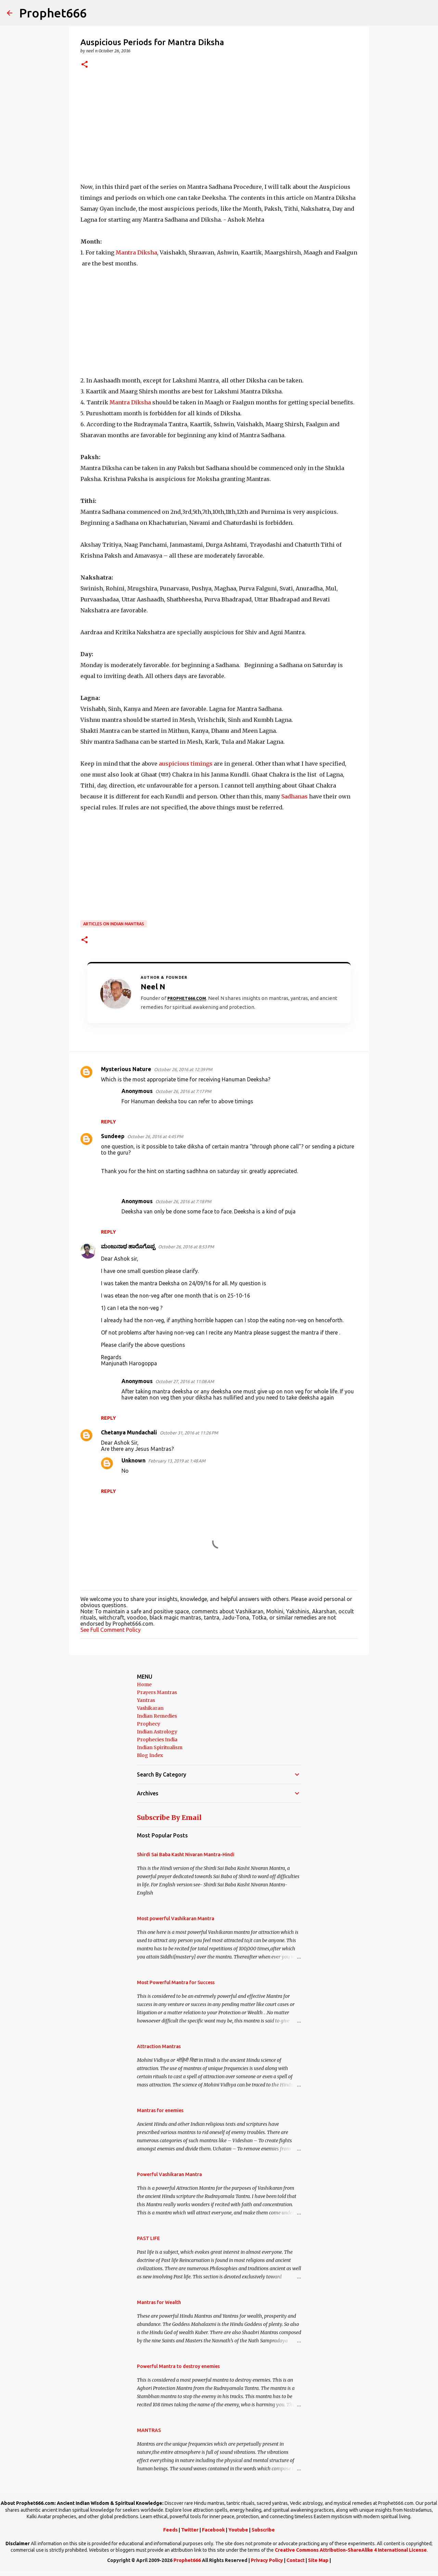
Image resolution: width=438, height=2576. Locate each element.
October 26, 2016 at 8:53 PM (186, 1246)
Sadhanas (294, 796)
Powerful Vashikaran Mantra (169, 2174)
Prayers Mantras (157, 1692)
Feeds (170, 2530)
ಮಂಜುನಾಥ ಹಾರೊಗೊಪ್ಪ (128, 1246)
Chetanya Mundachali (129, 1432)
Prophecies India (157, 1739)
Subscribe (263, 2530)
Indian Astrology (157, 1732)
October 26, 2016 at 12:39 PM (183, 1069)
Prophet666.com (186, 998)
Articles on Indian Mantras (113, 924)
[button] (84, 64)
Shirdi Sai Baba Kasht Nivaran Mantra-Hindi (185, 1854)
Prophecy (148, 1724)
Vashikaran (150, 1708)
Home (144, 1684)
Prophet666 (53, 13)
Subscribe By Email (169, 1817)
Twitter (189, 2530)
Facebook (213, 2530)
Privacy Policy (267, 2560)
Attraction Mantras (159, 2046)
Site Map (318, 2560)
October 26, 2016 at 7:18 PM (183, 1201)
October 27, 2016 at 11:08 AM (184, 1381)
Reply (108, 1121)
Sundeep (113, 1136)
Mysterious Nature (126, 1069)
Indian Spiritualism (159, 1747)
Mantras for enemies (160, 2110)
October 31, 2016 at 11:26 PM (189, 1432)
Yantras (146, 1700)
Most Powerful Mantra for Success (176, 1982)
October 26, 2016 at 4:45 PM (155, 1136)
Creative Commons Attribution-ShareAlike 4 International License (351, 2550)
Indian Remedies (157, 1716)
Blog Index (150, 1755)
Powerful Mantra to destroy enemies (178, 2366)
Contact (295, 2560)
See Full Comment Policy (110, 1630)
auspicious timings (185, 763)
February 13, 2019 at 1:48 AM (176, 1460)
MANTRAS (149, 2430)
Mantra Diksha (136, 252)
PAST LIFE (148, 2238)
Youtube (238, 2530)
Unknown (133, 1460)
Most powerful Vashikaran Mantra (175, 1918)
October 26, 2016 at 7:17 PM (183, 1091)
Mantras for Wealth (159, 2302)
